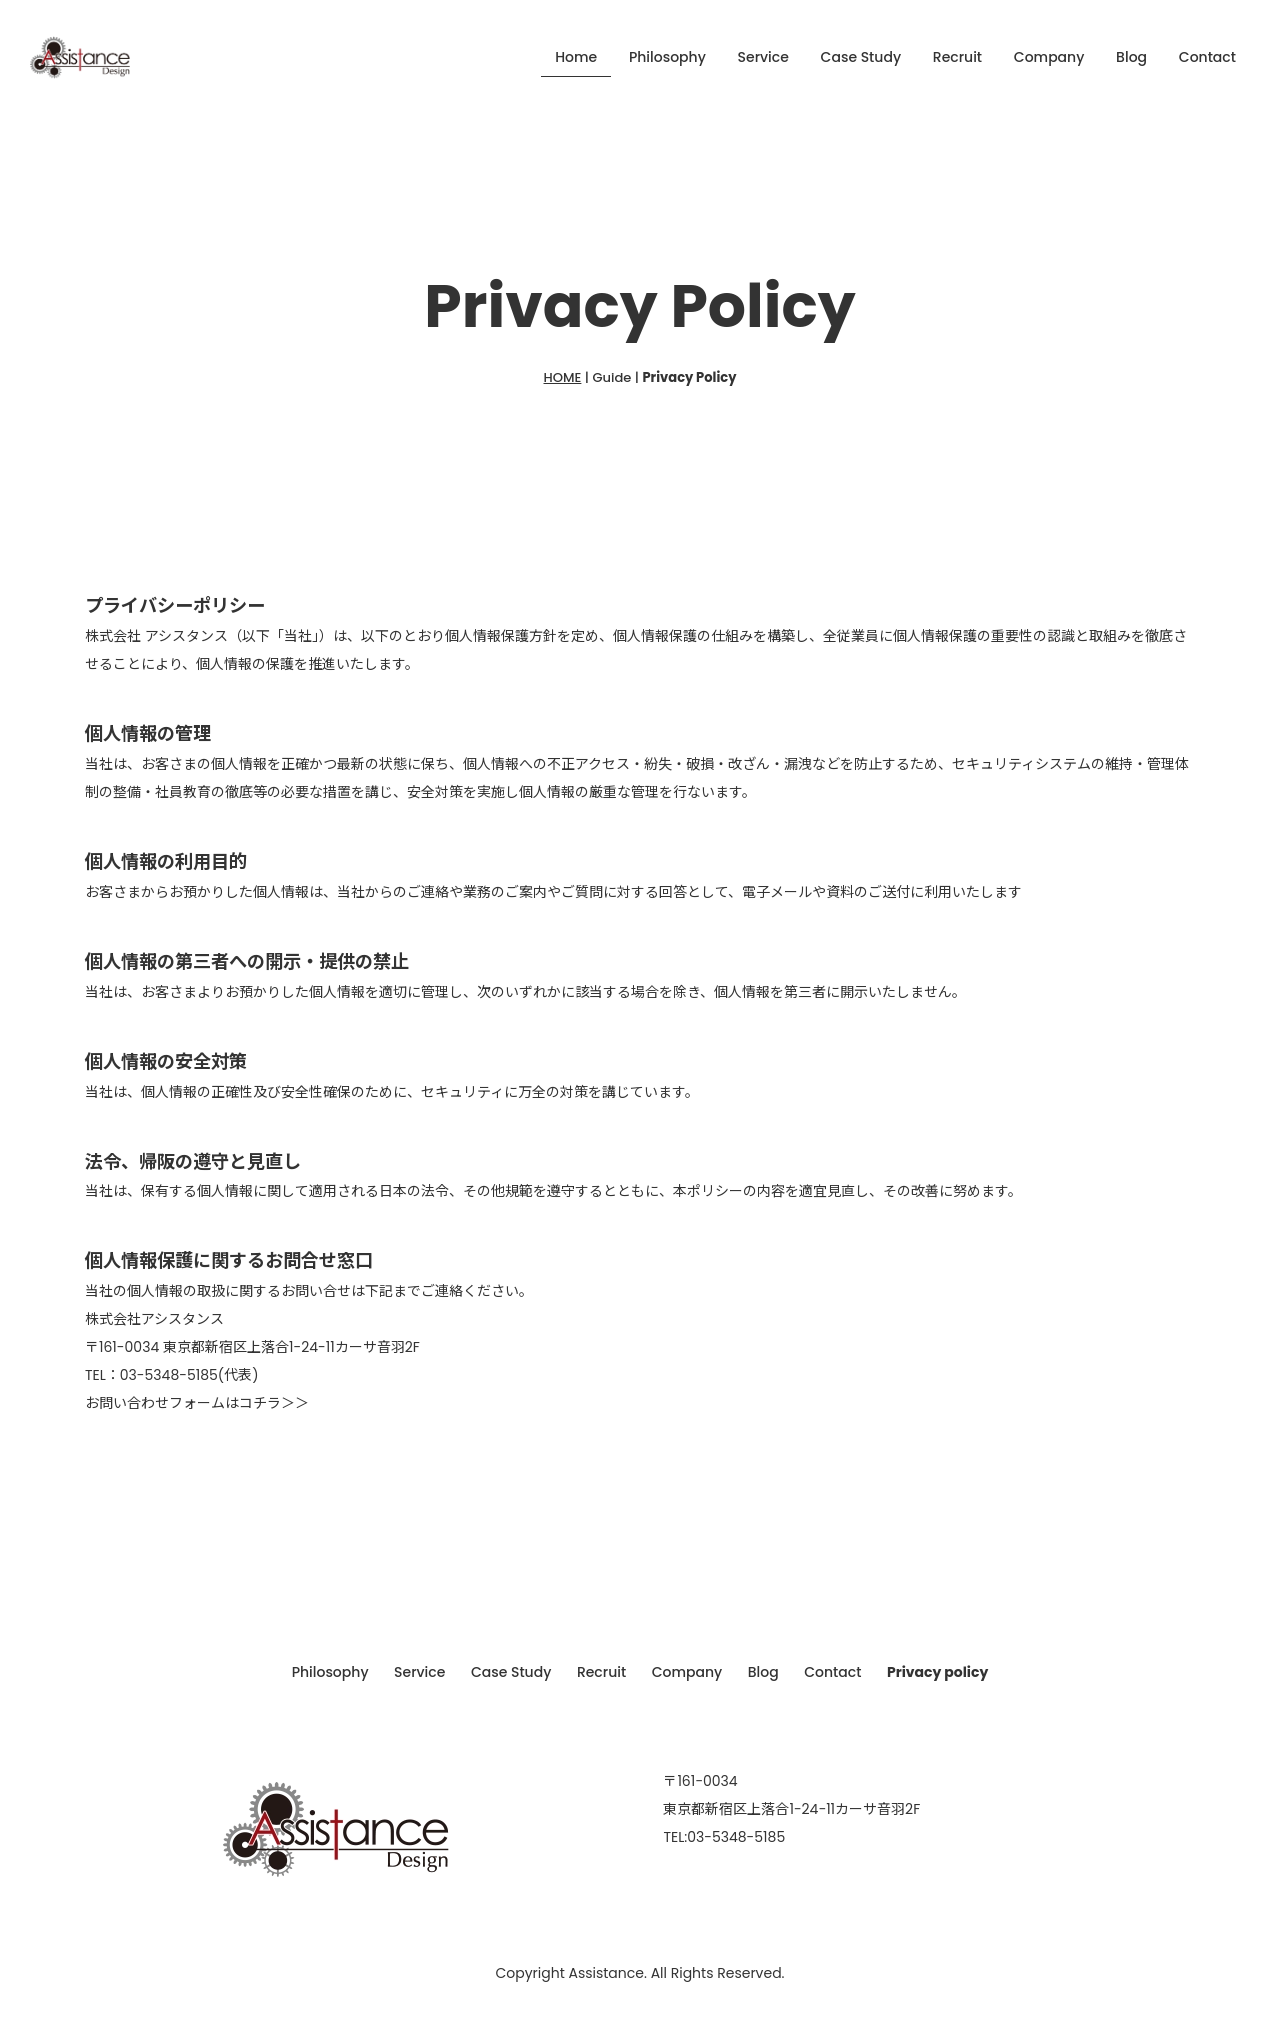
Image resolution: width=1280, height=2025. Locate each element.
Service (763, 57)
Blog (1131, 57)
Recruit (957, 57)
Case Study (861, 57)
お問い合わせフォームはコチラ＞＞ (197, 1403)
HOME (563, 377)
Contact (1207, 57)
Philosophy (667, 57)
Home (576, 57)
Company (1049, 57)
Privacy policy (946, 1671)
